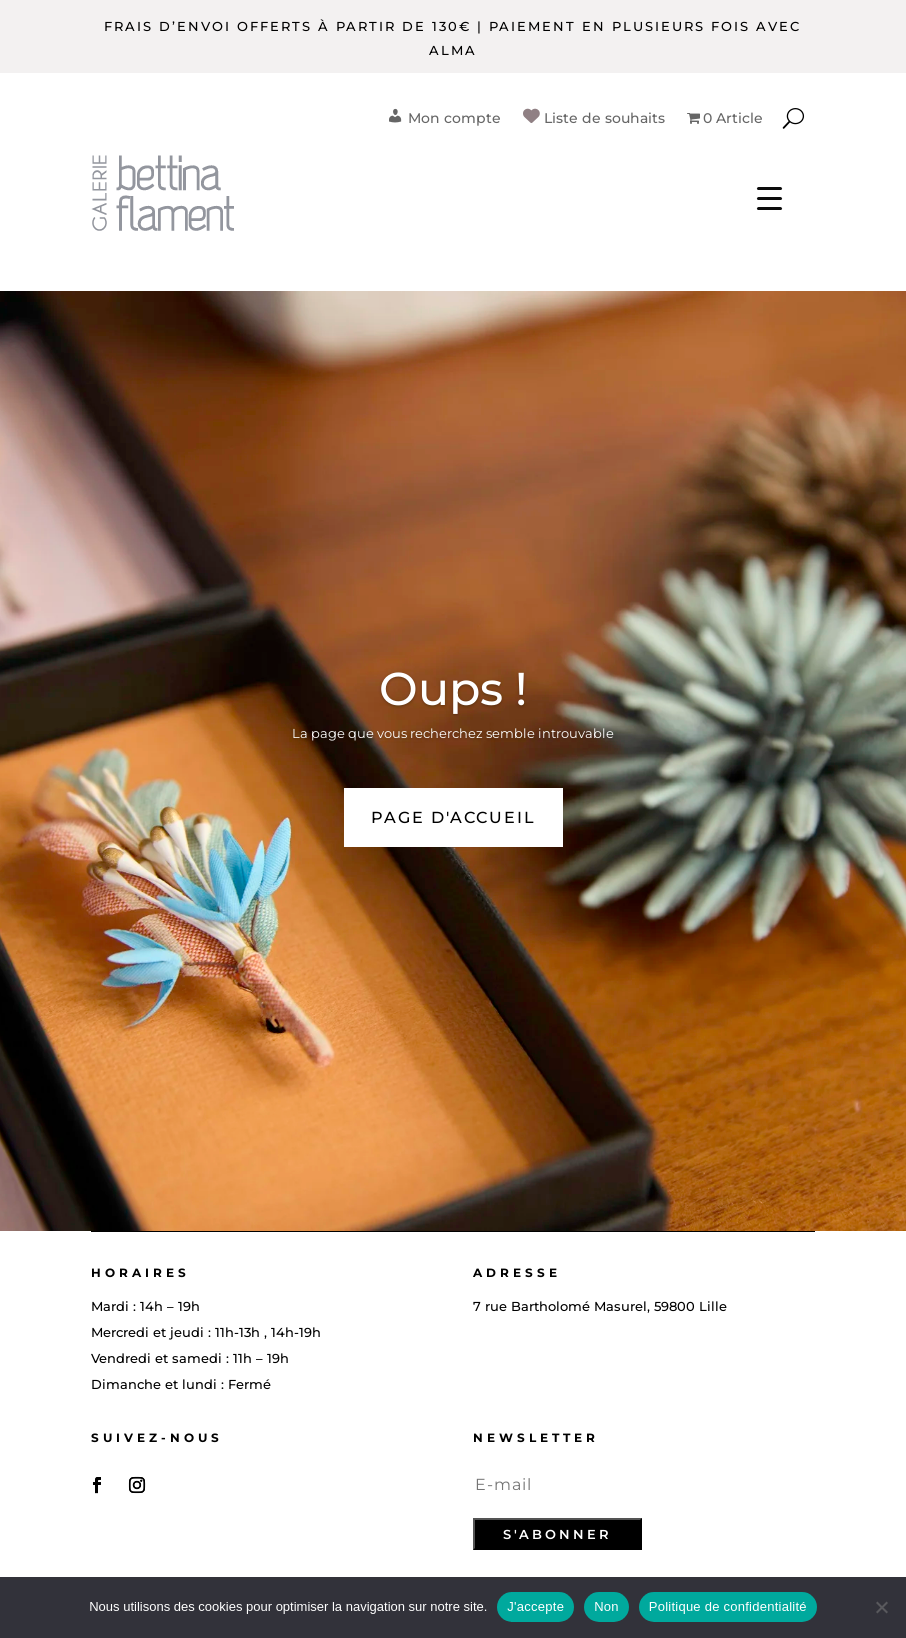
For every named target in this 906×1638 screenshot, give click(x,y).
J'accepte (535, 1606)
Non (606, 1606)
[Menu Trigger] (769, 197)
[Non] (881, 1607)
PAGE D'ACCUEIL (453, 817)
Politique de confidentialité (728, 1606)
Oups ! (453, 688)
